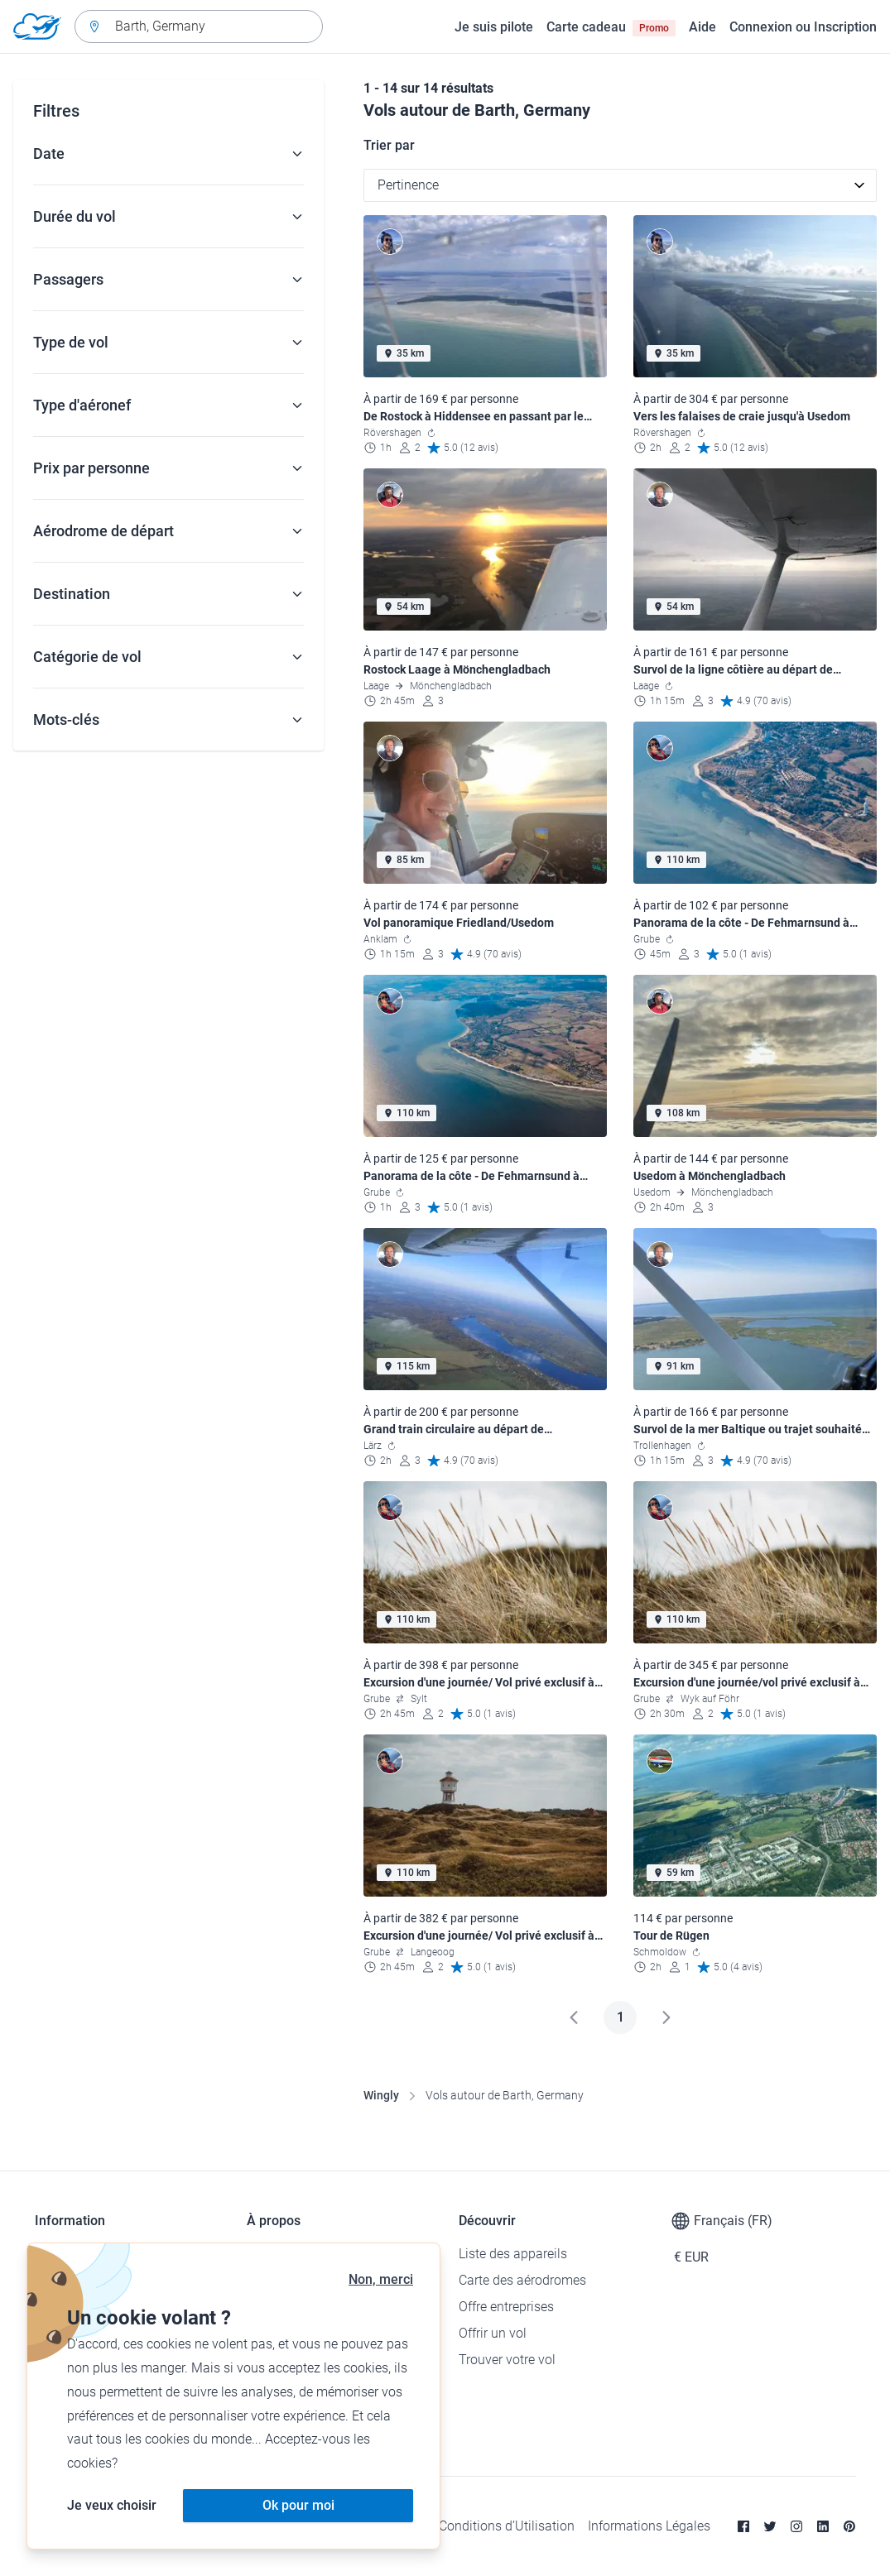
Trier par (389, 145)
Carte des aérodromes (522, 2280)
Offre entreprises (506, 2307)
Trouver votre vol (507, 2359)
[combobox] (199, 26)
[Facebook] (743, 2526)
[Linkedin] (823, 2526)
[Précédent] (573, 2017)
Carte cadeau (611, 27)
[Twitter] (770, 2526)
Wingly (381, 2095)
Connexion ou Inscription (803, 27)
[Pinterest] (849, 2526)
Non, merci (381, 2279)
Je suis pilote (494, 27)
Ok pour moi (298, 2505)
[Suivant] (666, 2017)
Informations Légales (649, 2526)
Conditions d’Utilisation (507, 2526)
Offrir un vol (493, 2333)
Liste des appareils (513, 2254)
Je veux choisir (111, 2505)
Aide (702, 27)
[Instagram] (796, 2526)
